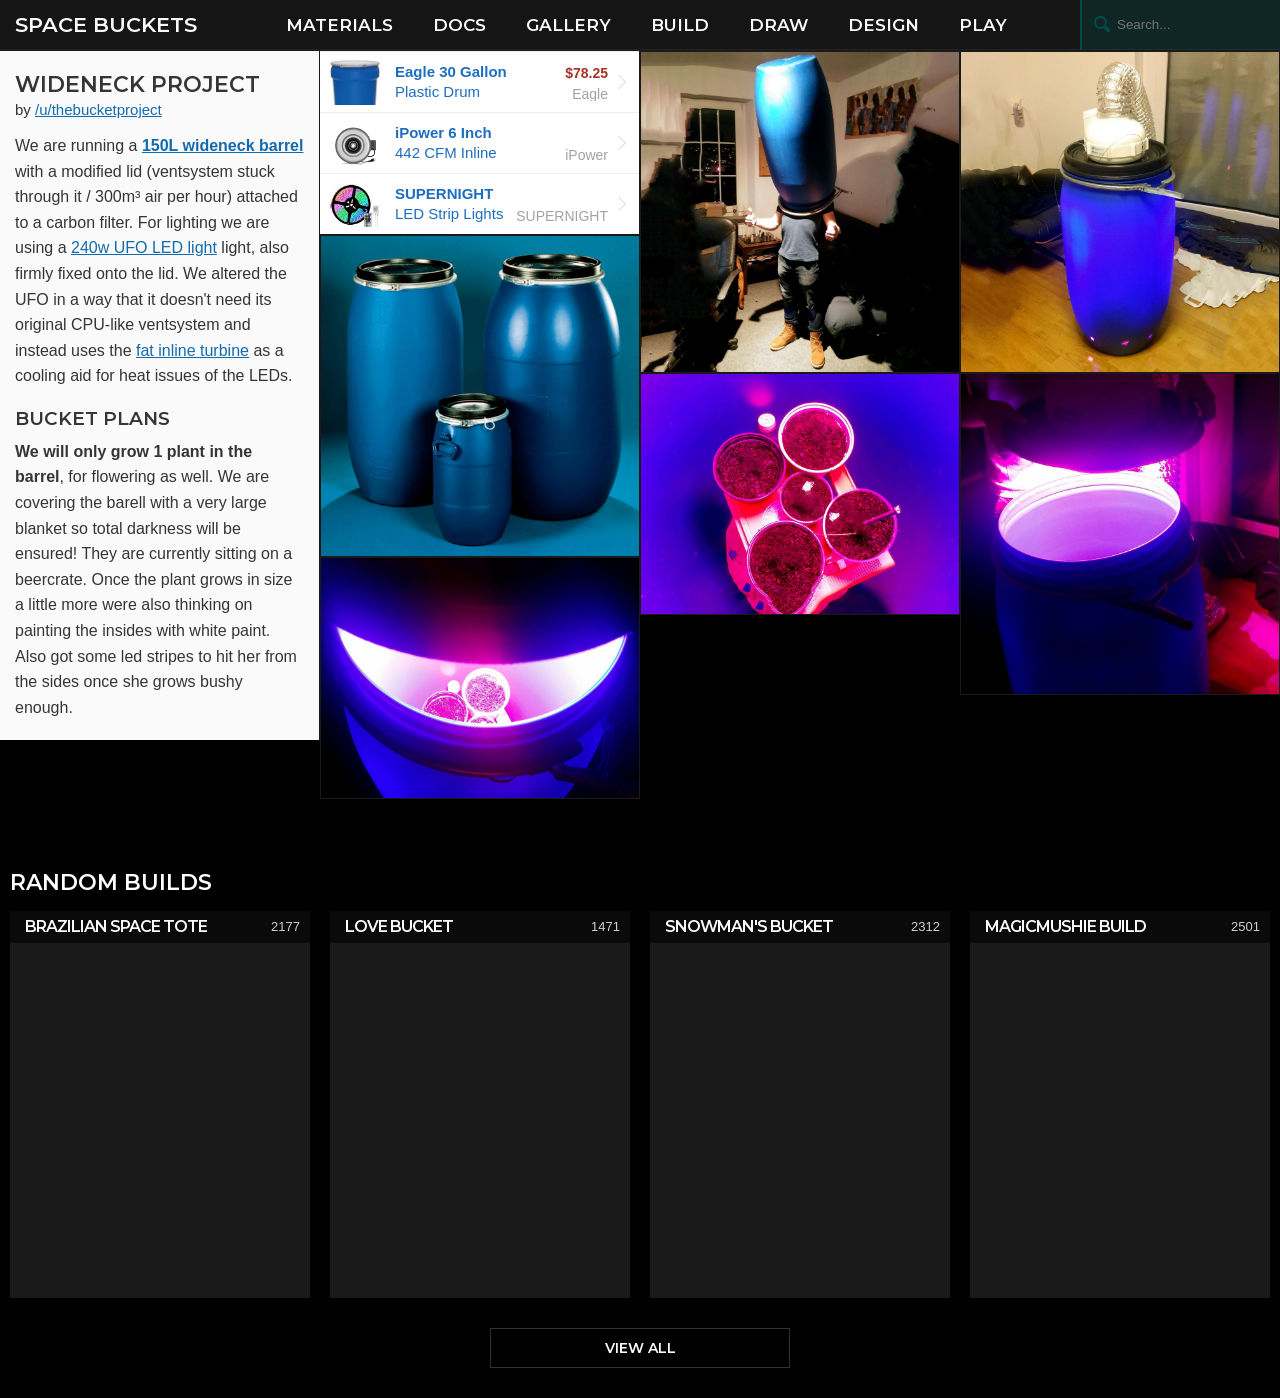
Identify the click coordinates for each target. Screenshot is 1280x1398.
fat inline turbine (192, 350)
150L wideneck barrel (223, 145)
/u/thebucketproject (98, 109)
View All (640, 1348)
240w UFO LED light (144, 247)
